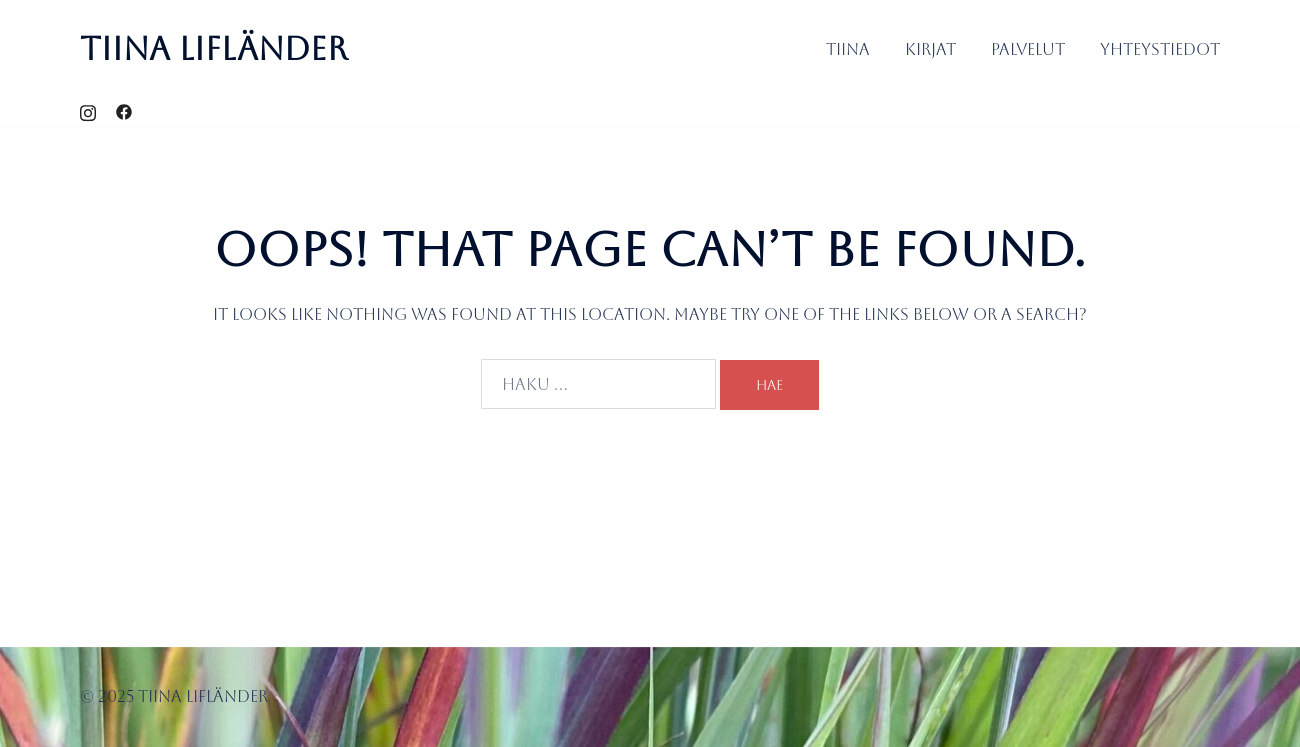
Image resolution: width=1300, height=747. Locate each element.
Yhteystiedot (1160, 49)
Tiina (848, 49)
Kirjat (930, 49)
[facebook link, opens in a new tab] (124, 112)
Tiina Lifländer (214, 48)
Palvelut (1028, 49)
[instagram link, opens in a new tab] (88, 112)
